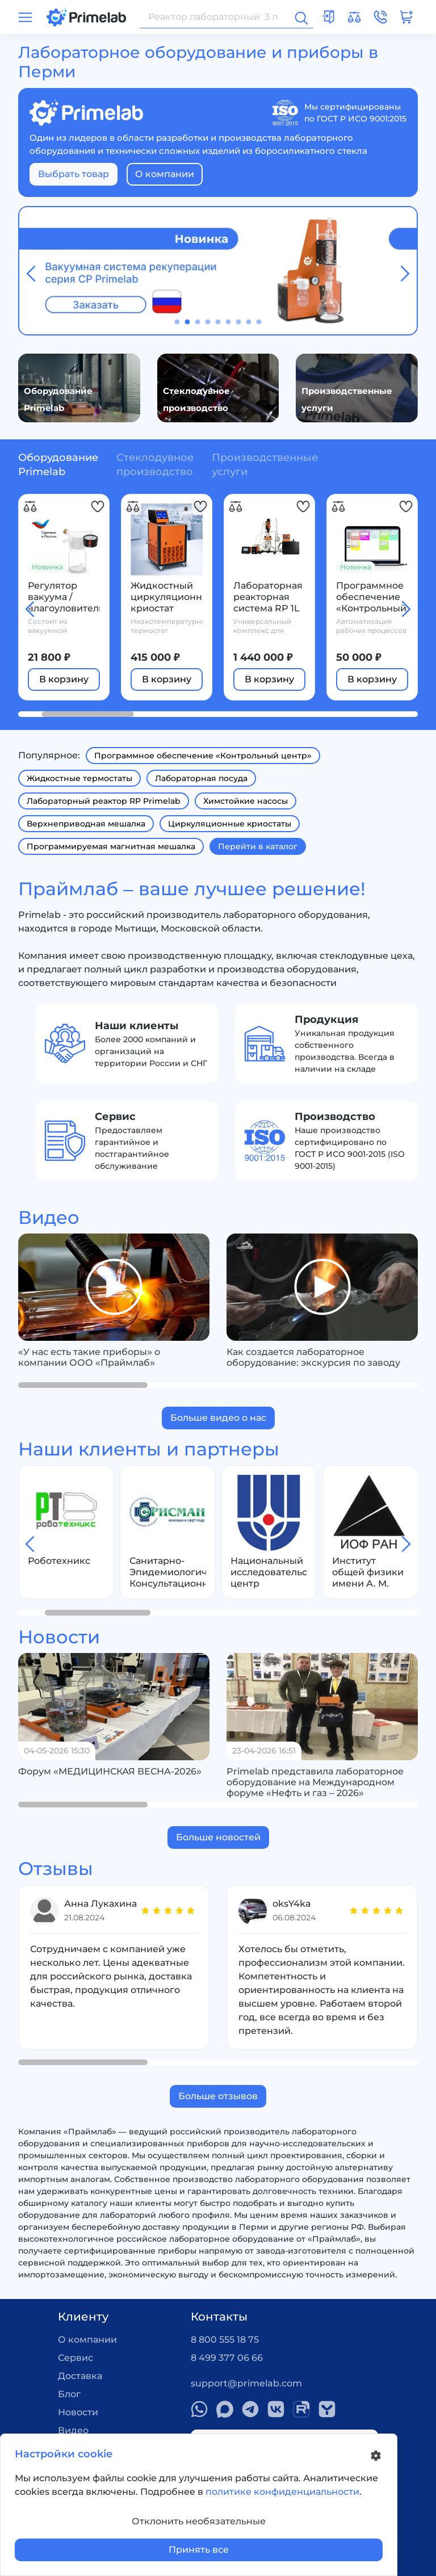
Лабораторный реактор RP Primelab (104, 801)
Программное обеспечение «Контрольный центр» (203, 755)
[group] (113, 1287)
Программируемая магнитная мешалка (111, 846)
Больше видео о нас (218, 1417)
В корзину (64, 679)
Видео (73, 2430)
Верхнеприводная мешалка (86, 824)
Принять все (199, 2549)
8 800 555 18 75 (225, 2339)
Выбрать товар (73, 174)
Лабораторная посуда (201, 778)
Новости (78, 2412)
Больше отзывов (218, 2096)
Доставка (80, 2376)
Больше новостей (218, 1837)
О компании (164, 174)
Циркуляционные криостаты (229, 824)
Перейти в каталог (257, 846)
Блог (69, 2394)
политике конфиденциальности (282, 2491)
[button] (177, 322)
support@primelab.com (246, 2383)
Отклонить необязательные (199, 2521)
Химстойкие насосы (245, 801)
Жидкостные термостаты (79, 778)
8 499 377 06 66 (227, 2357)
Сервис (75, 2357)
